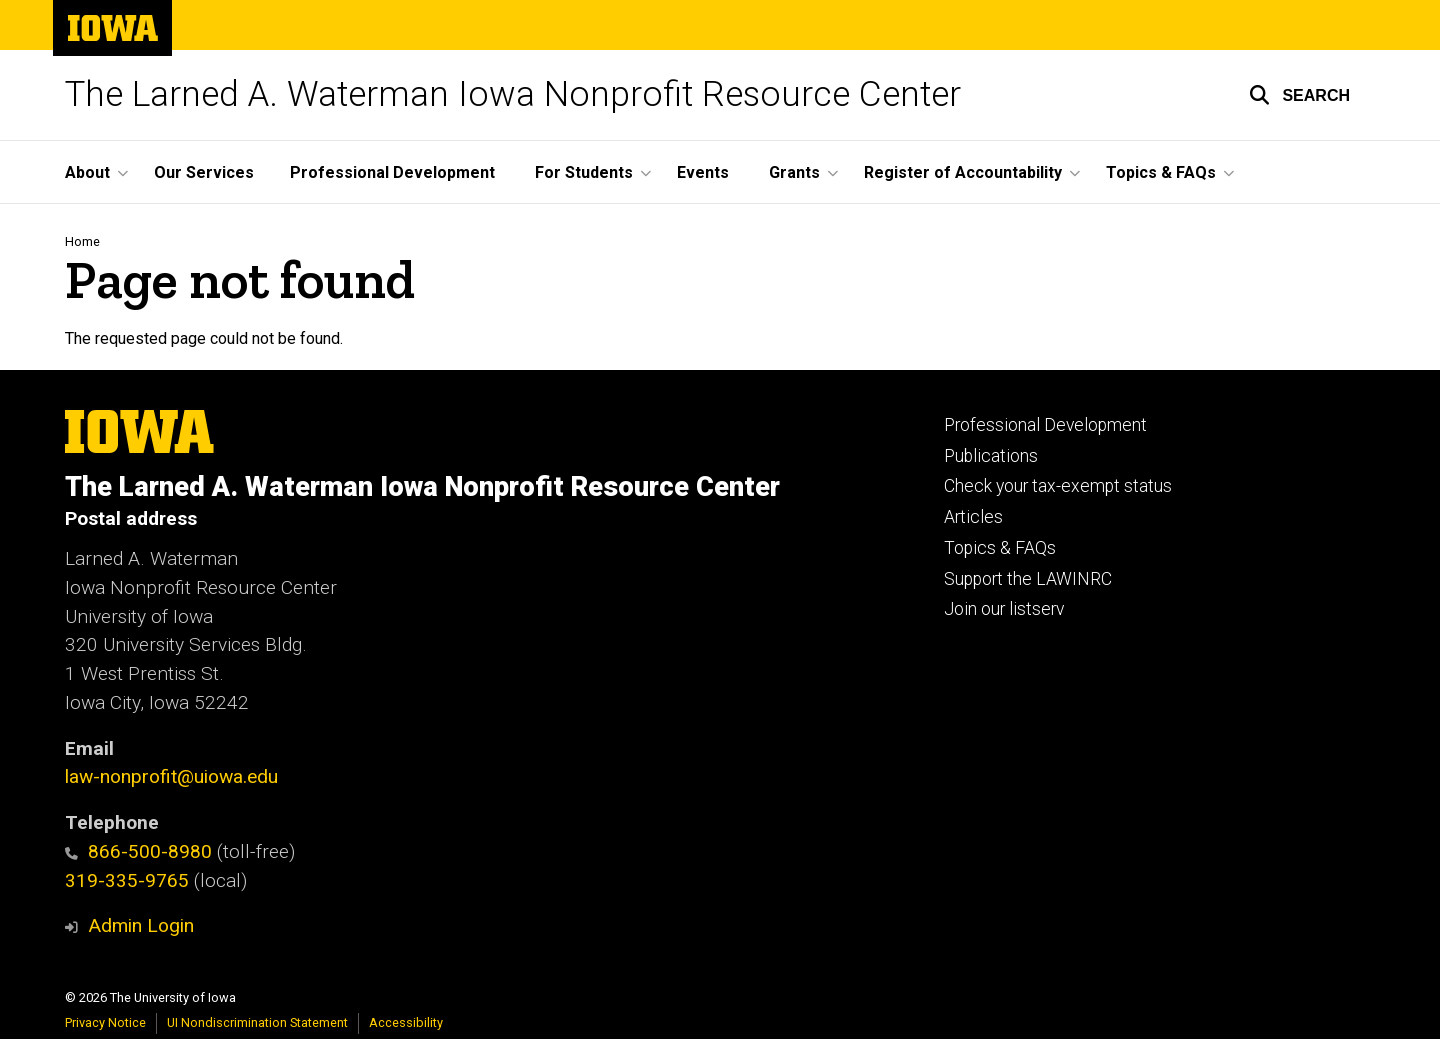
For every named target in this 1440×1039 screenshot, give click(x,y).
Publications (991, 456)
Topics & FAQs (1000, 548)
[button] (1299, 95)
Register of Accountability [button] (963, 172)
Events (703, 172)
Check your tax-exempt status (1058, 486)
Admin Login (141, 925)
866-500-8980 (138, 851)
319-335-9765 (127, 880)
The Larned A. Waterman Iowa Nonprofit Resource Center (513, 94)
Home (82, 241)
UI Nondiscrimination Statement (257, 1022)
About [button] (87, 172)
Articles (973, 517)
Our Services (204, 172)
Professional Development (392, 172)
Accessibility (406, 1022)
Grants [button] (794, 172)
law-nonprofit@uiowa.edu (171, 776)
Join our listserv (1004, 609)
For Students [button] (584, 172)
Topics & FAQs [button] (1161, 172)
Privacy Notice (105, 1022)
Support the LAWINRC (1028, 579)
